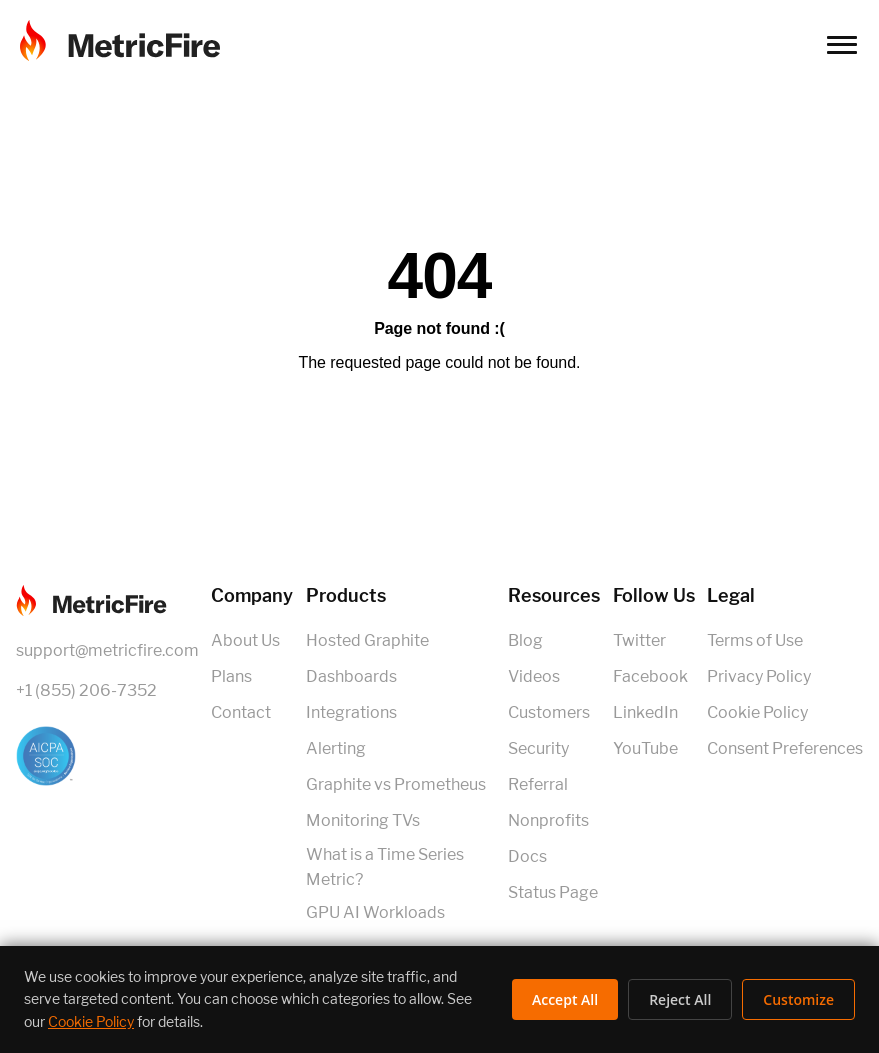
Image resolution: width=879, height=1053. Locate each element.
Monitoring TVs (363, 820)
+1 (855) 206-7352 (86, 690)
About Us (245, 640)
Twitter (639, 640)
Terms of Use (755, 640)
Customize (798, 999)
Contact (241, 712)
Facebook (650, 676)
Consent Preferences (785, 748)
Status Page (553, 892)
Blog (525, 640)
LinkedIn (645, 712)
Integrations (351, 712)
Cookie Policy (757, 712)
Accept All (565, 999)
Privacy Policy (759, 676)
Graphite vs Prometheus (396, 784)
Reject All (680, 999)
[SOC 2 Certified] (107, 756)
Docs (527, 856)
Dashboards (351, 676)
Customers (549, 712)
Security (538, 748)
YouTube (645, 748)
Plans (231, 676)
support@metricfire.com (107, 650)
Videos (534, 676)
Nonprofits (548, 820)
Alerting (336, 748)
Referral (538, 784)
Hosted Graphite (367, 640)
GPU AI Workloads (375, 912)
